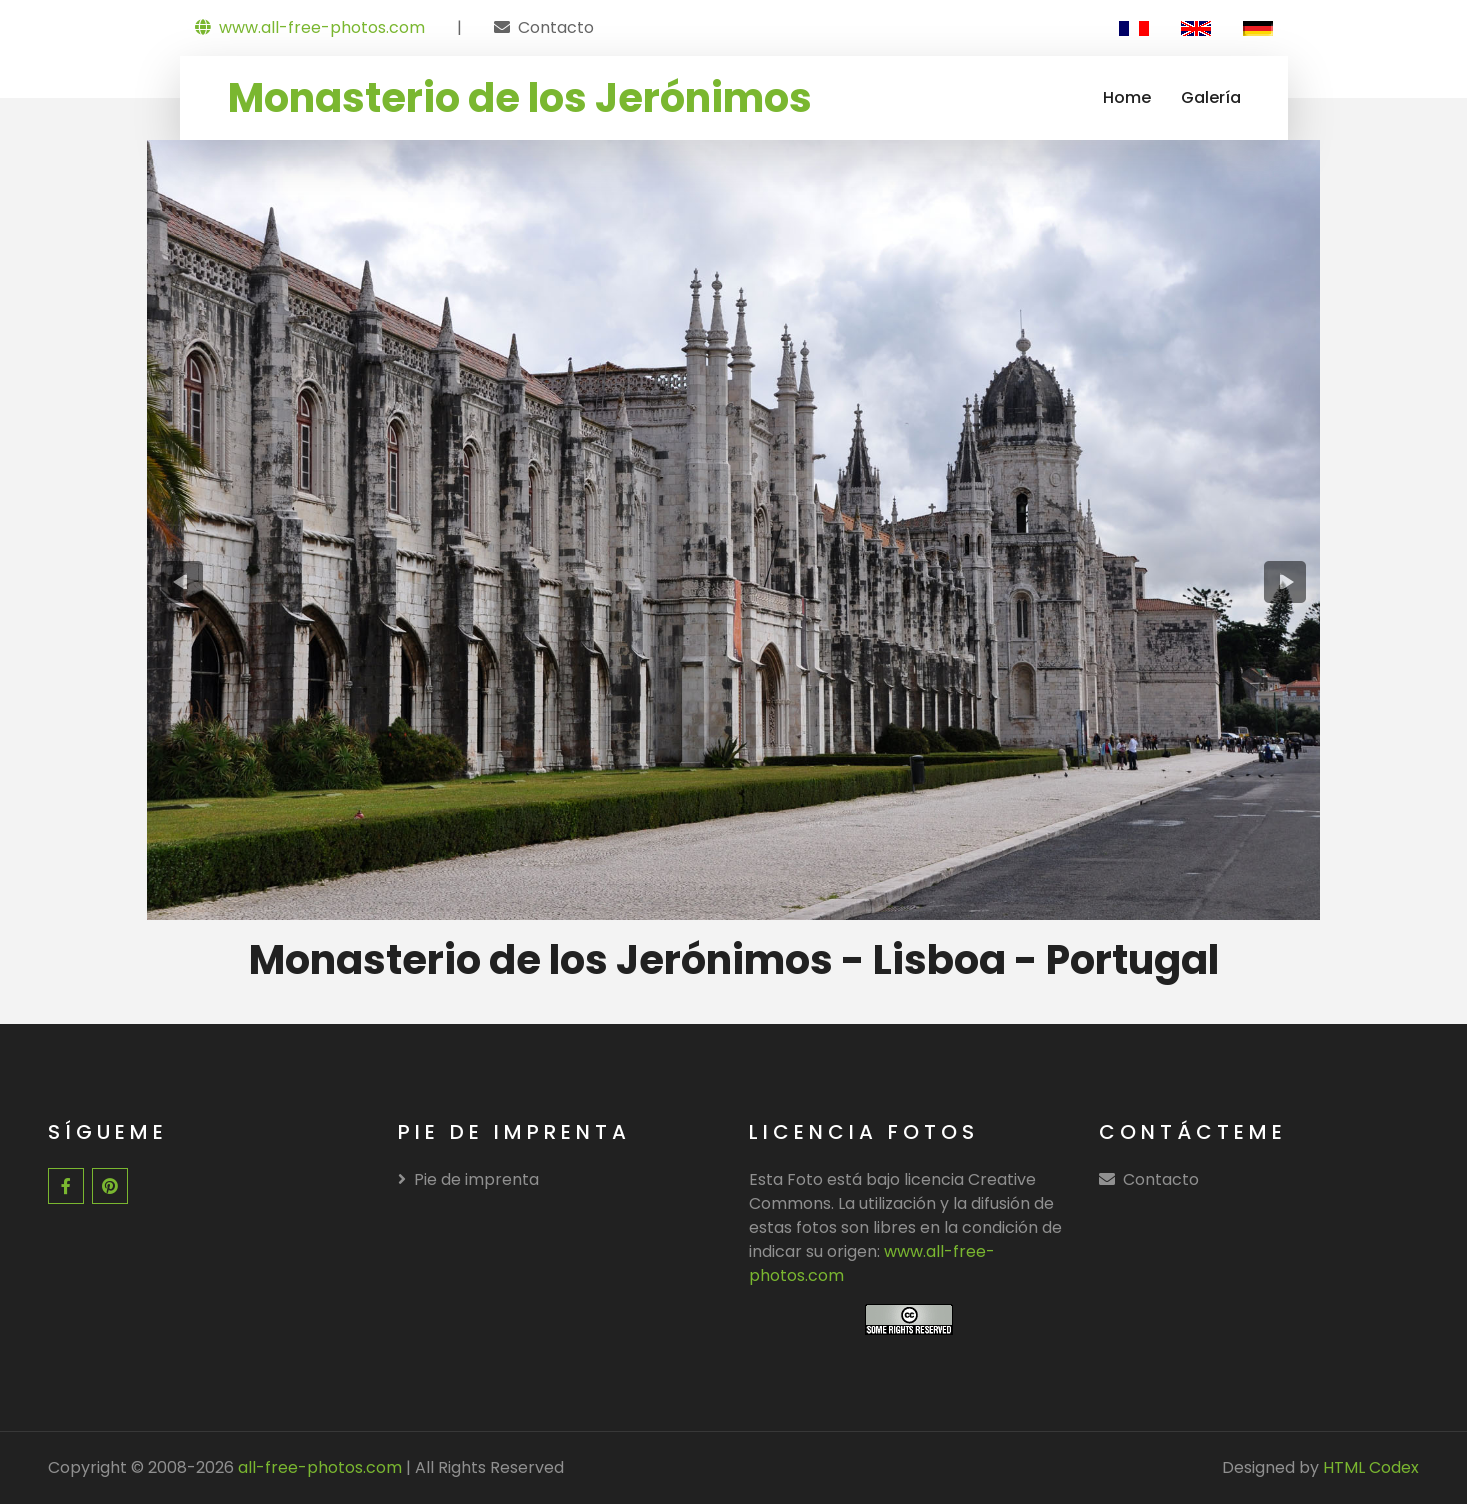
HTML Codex (1371, 1467)
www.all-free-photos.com (310, 27)
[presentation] (182, 582)
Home (1127, 97)
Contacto (556, 27)
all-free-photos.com (318, 1467)
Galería (1211, 97)
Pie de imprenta (468, 1179)
